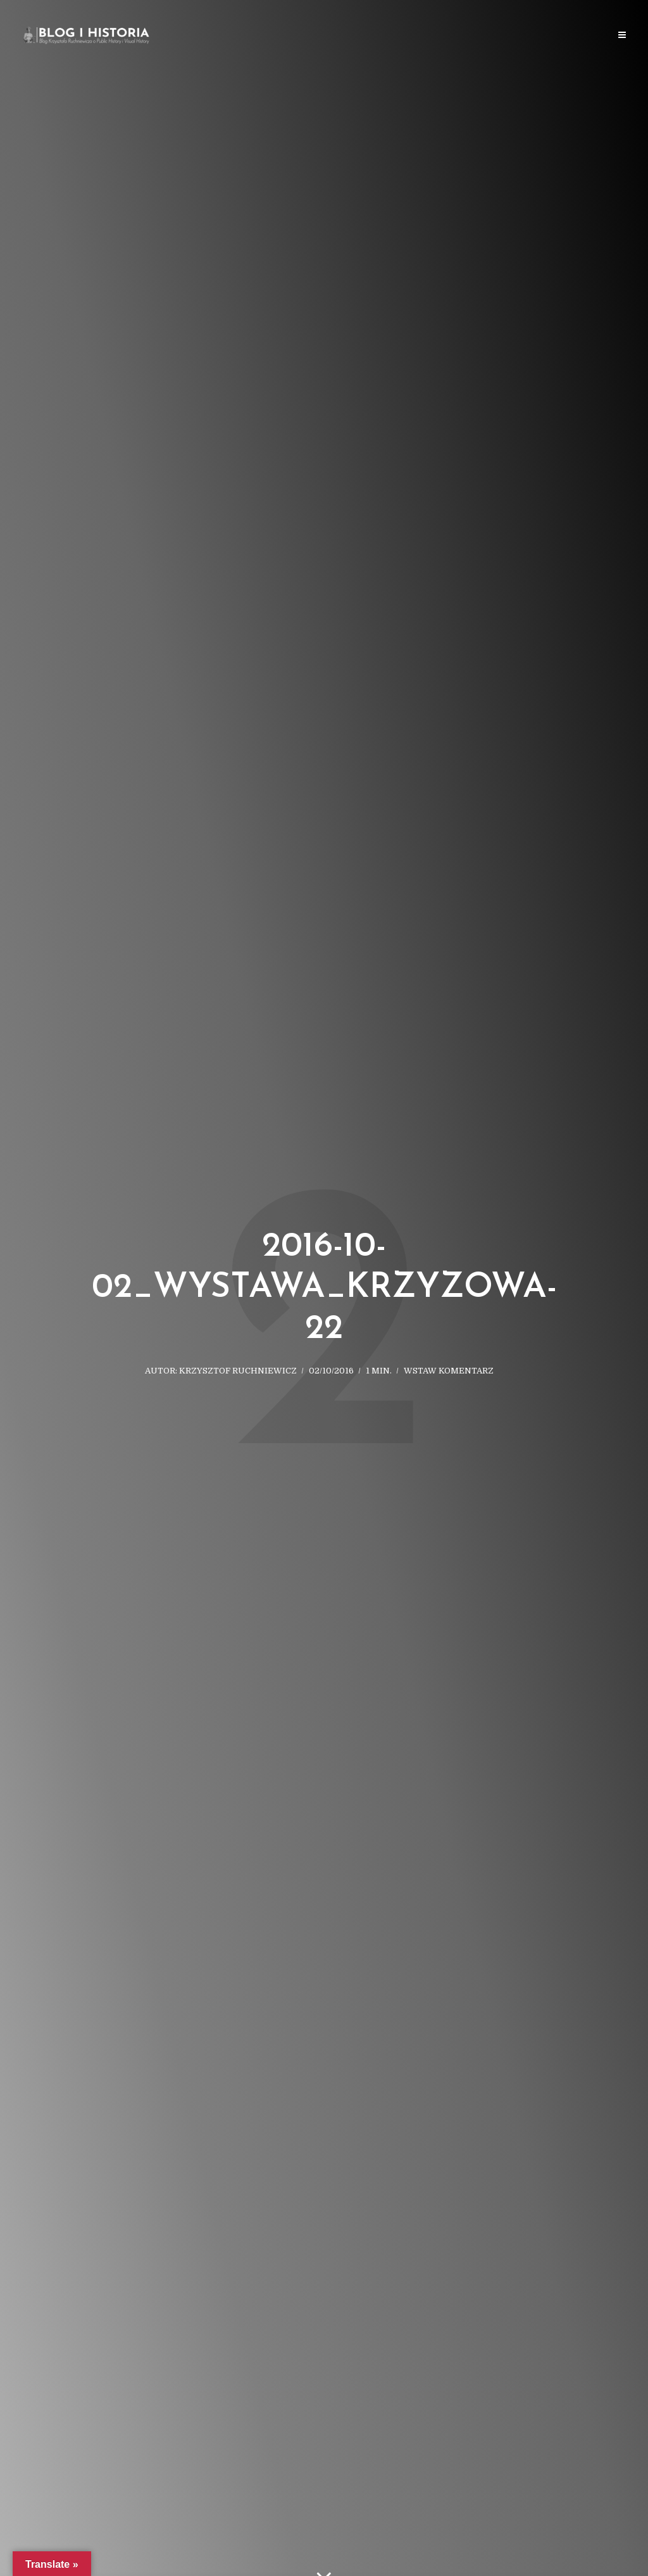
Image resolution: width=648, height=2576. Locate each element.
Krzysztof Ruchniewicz (238, 1370)
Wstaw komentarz (449, 1370)
